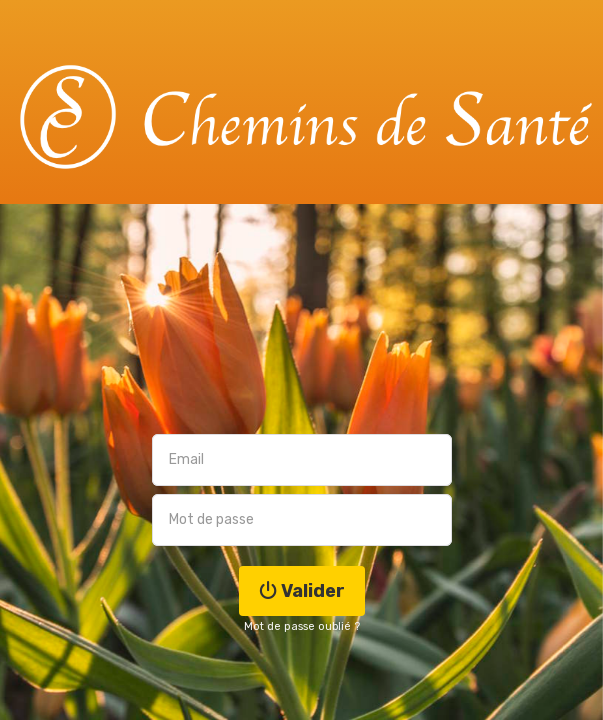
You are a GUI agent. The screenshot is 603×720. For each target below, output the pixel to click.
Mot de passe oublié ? (302, 626)
